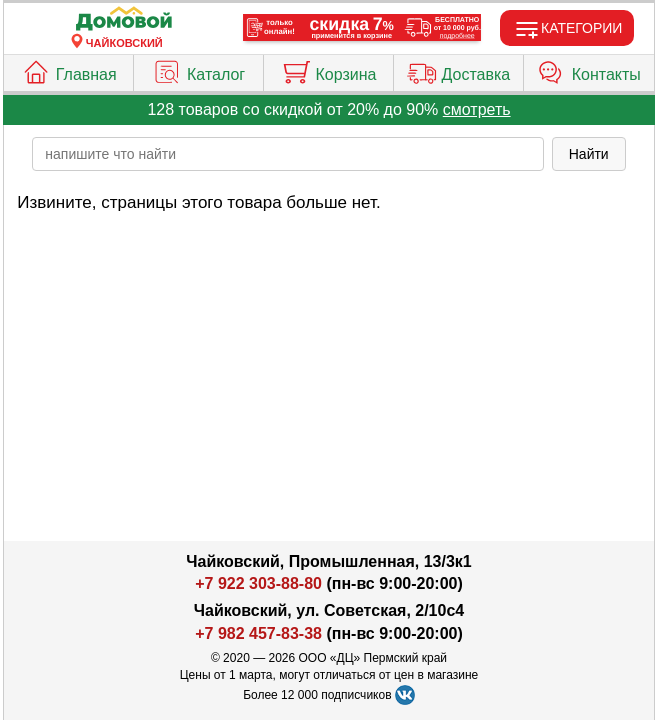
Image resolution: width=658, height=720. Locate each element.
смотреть (477, 109)
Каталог (198, 70)
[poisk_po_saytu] (287, 154)
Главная (69, 70)
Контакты (589, 70)
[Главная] (124, 19)
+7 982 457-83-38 (258, 633)
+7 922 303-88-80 (258, 583)
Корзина (329, 70)
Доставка (459, 70)
